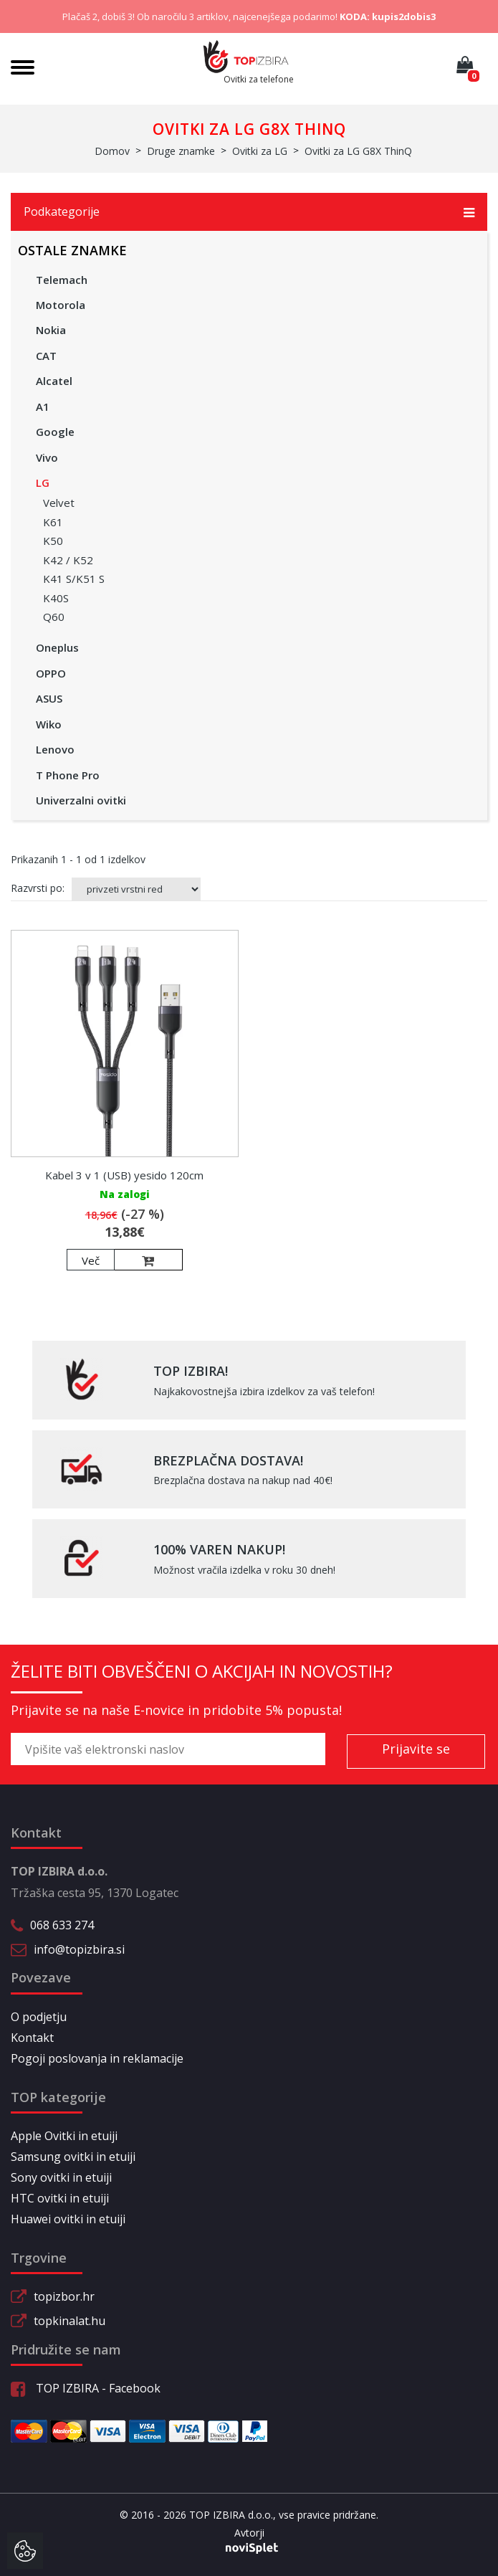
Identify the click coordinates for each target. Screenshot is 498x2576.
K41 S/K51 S (74, 578)
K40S (56, 598)
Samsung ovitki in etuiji (73, 2156)
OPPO (51, 673)
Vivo (47, 457)
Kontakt (32, 2037)
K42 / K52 (68, 560)
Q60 (53, 616)
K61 (53, 522)
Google (55, 431)
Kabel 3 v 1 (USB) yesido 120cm (124, 1175)
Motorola (60, 305)
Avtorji (249, 2533)
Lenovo (55, 749)
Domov (112, 151)
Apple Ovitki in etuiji (64, 2136)
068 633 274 (62, 1925)
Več (91, 1260)
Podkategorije (249, 211)
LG (42, 482)
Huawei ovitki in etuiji (68, 2219)
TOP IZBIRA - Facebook (86, 2388)
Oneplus (57, 647)
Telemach (61, 279)
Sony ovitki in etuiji (61, 2177)
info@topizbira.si (79, 1949)
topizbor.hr (64, 2296)
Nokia (51, 330)
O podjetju (39, 2017)
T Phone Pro (68, 775)
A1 (42, 406)
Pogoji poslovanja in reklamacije (97, 2058)
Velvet (59, 502)
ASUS (49, 698)
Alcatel (54, 381)
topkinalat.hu (69, 2321)
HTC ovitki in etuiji (60, 2198)
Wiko (49, 724)
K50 (53, 540)
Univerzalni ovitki (81, 800)
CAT (46, 355)
